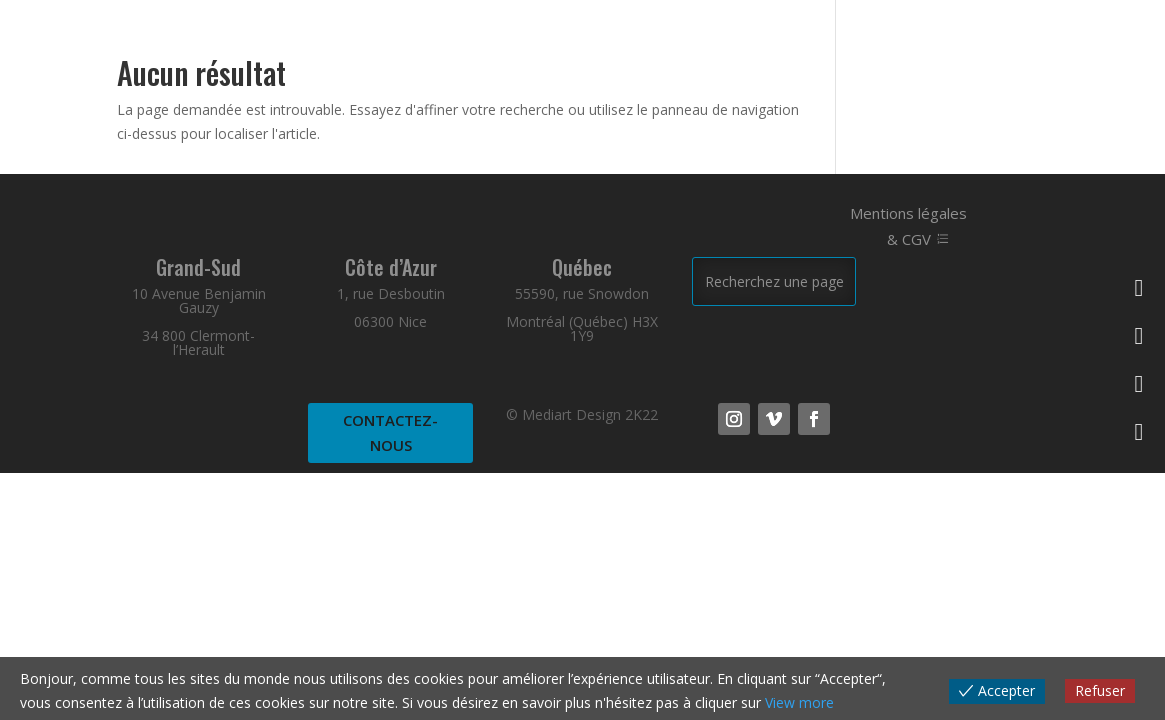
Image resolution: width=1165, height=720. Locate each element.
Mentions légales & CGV (908, 226)
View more (799, 702)
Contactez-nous (390, 433)
